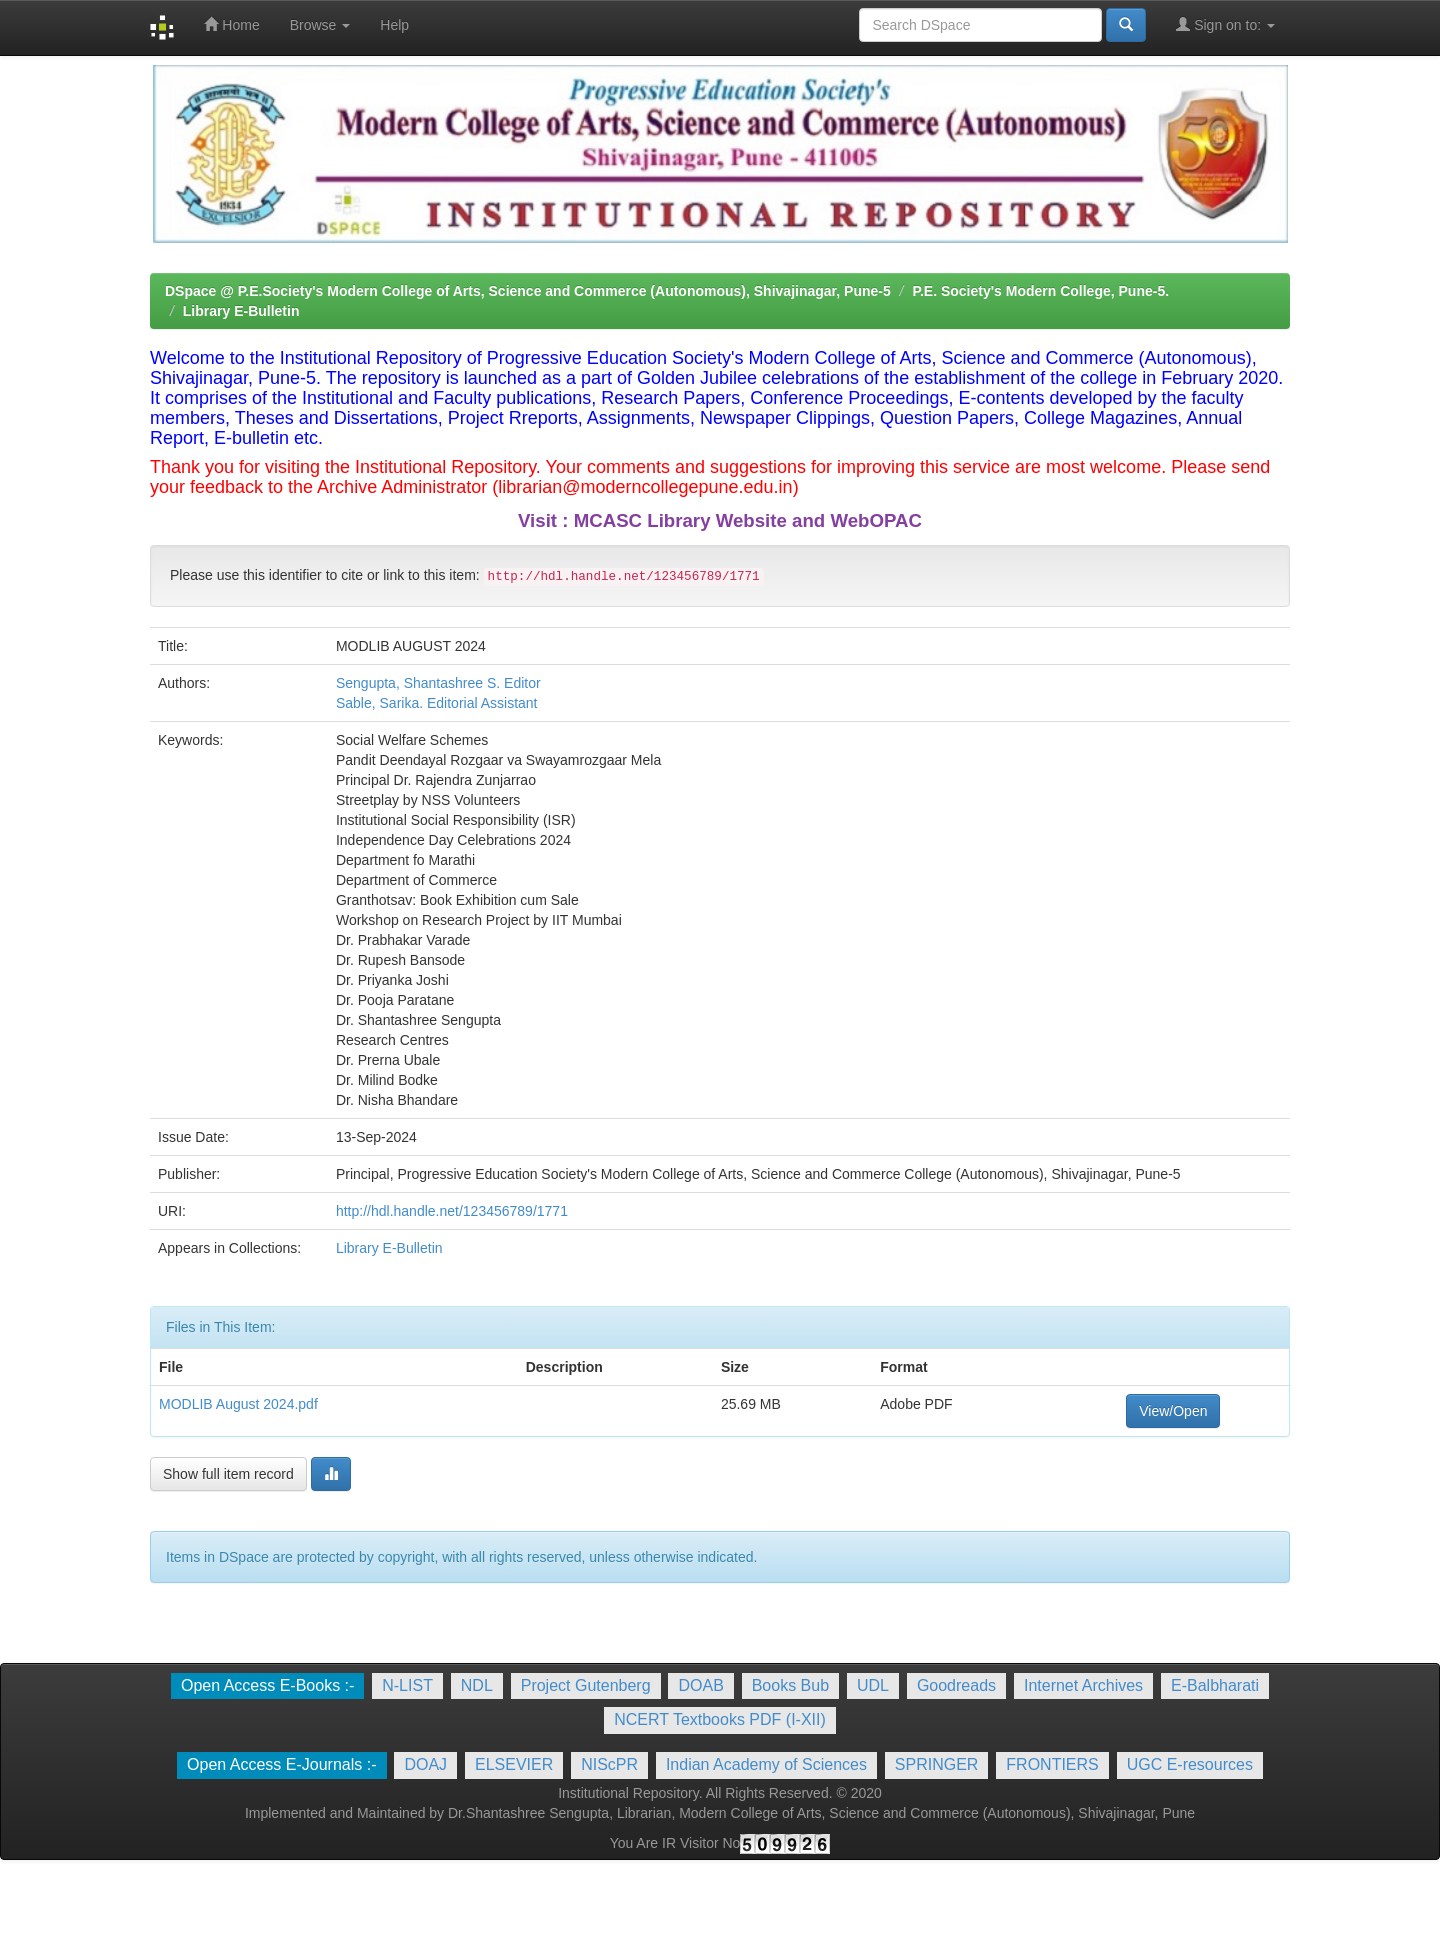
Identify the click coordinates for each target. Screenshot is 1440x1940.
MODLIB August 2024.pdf (238, 1404)
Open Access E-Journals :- (281, 1764)
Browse (320, 25)
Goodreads (956, 1685)
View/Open (1173, 1411)
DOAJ (425, 1764)
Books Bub (790, 1685)
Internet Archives (1083, 1685)
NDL (477, 1685)
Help (394, 25)
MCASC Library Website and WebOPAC (748, 520)
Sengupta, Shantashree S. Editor (438, 683)
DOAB (700, 1685)
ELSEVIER (514, 1764)
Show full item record (228, 1474)
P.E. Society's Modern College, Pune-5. (1040, 291)
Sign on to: (1225, 24)
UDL (873, 1685)
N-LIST (407, 1685)
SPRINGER (937, 1764)
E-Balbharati (1215, 1685)
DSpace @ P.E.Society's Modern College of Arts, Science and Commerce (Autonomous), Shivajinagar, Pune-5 (528, 291)
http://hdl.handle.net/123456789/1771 (452, 1211)
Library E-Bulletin (241, 311)
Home (231, 24)
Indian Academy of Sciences (766, 1764)
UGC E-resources (1190, 1764)
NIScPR (609, 1764)
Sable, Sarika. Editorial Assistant (437, 703)
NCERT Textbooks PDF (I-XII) (720, 1719)
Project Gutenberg (586, 1685)
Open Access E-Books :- (267, 1685)
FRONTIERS (1052, 1764)
